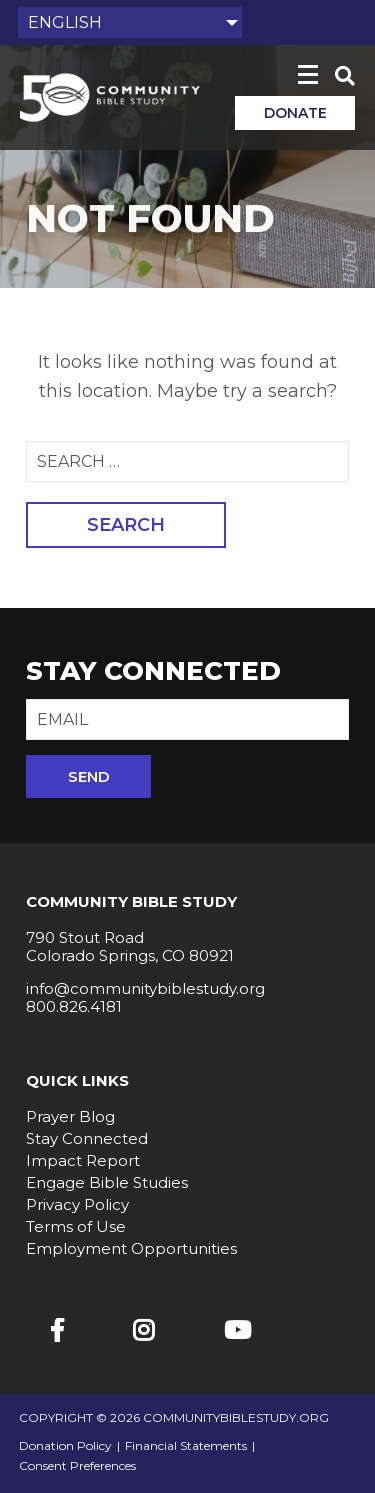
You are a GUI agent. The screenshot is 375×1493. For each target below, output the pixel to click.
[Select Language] (130, 22)
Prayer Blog (70, 1116)
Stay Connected (87, 1138)
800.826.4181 (74, 1006)
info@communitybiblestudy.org (145, 988)
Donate (295, 113)
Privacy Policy (77, 1204)
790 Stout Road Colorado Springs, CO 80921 (130, 946)
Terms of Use (76, 1226)
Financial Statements (186, 1446)
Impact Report (83, 1160)
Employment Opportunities (131, 1248)
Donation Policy (65, 1446)
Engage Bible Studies (107, 1182)
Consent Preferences (77, 1466)
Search (126, 525)
